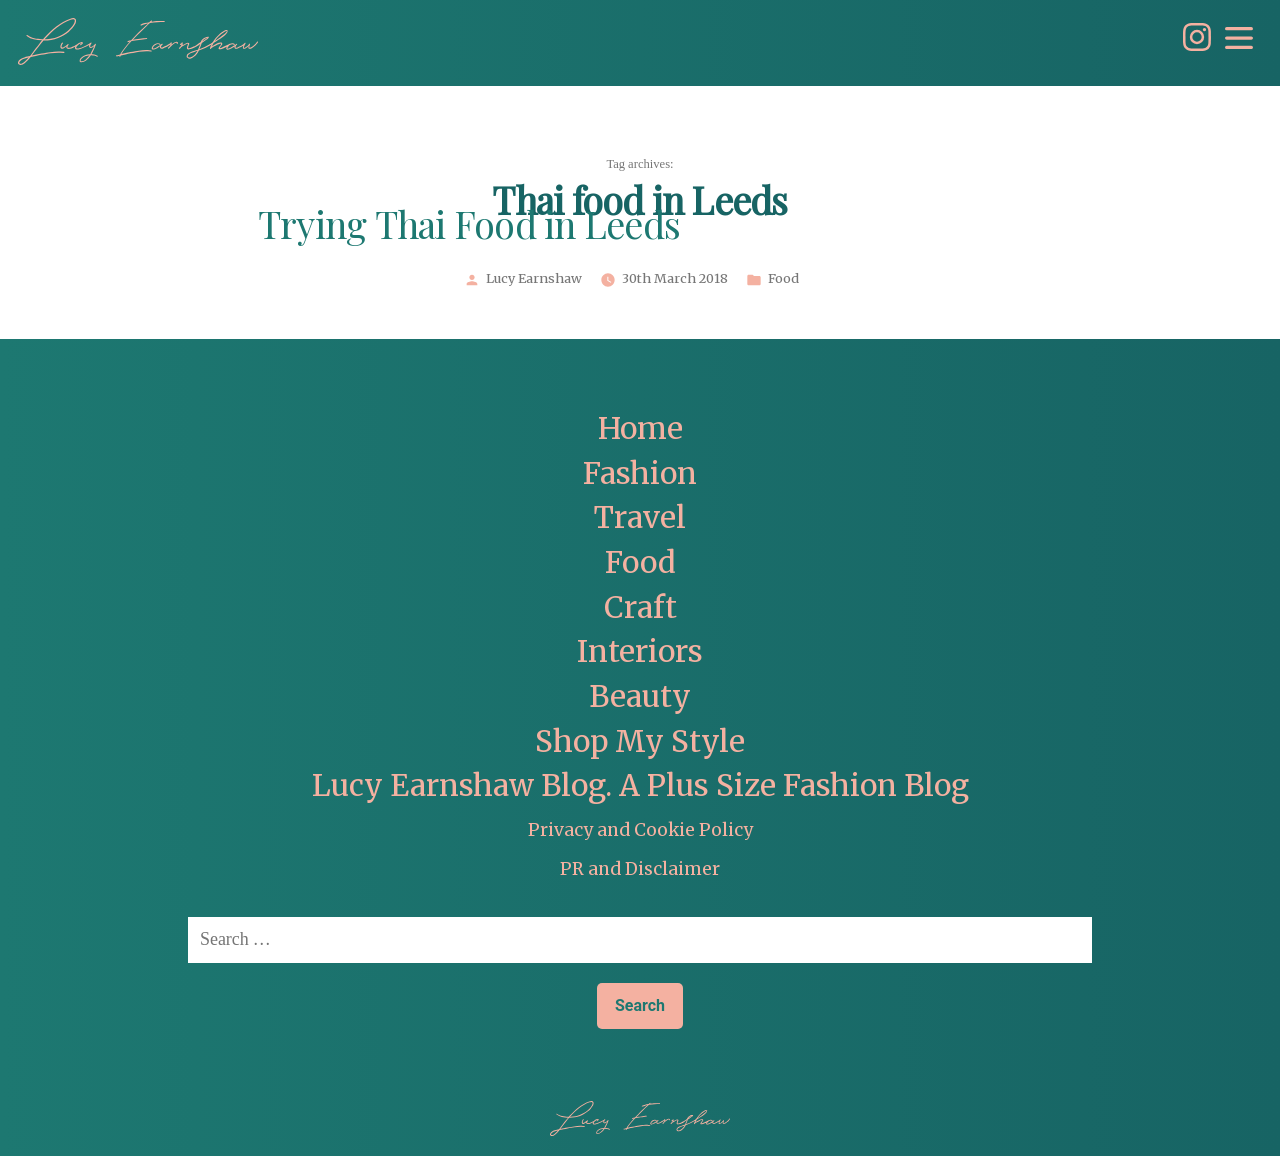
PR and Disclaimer (640, 869)
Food (783, 279)
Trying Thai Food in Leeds (469, 227)
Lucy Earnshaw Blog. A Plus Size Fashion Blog (640, 785)
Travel (640, 517)
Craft (640, 607)
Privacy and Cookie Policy (640, 830)
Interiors (640, 651)
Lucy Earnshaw (534, 279)
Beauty (640, 696)
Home (640, 428)
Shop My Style (640, 741)
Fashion (640, 473)
